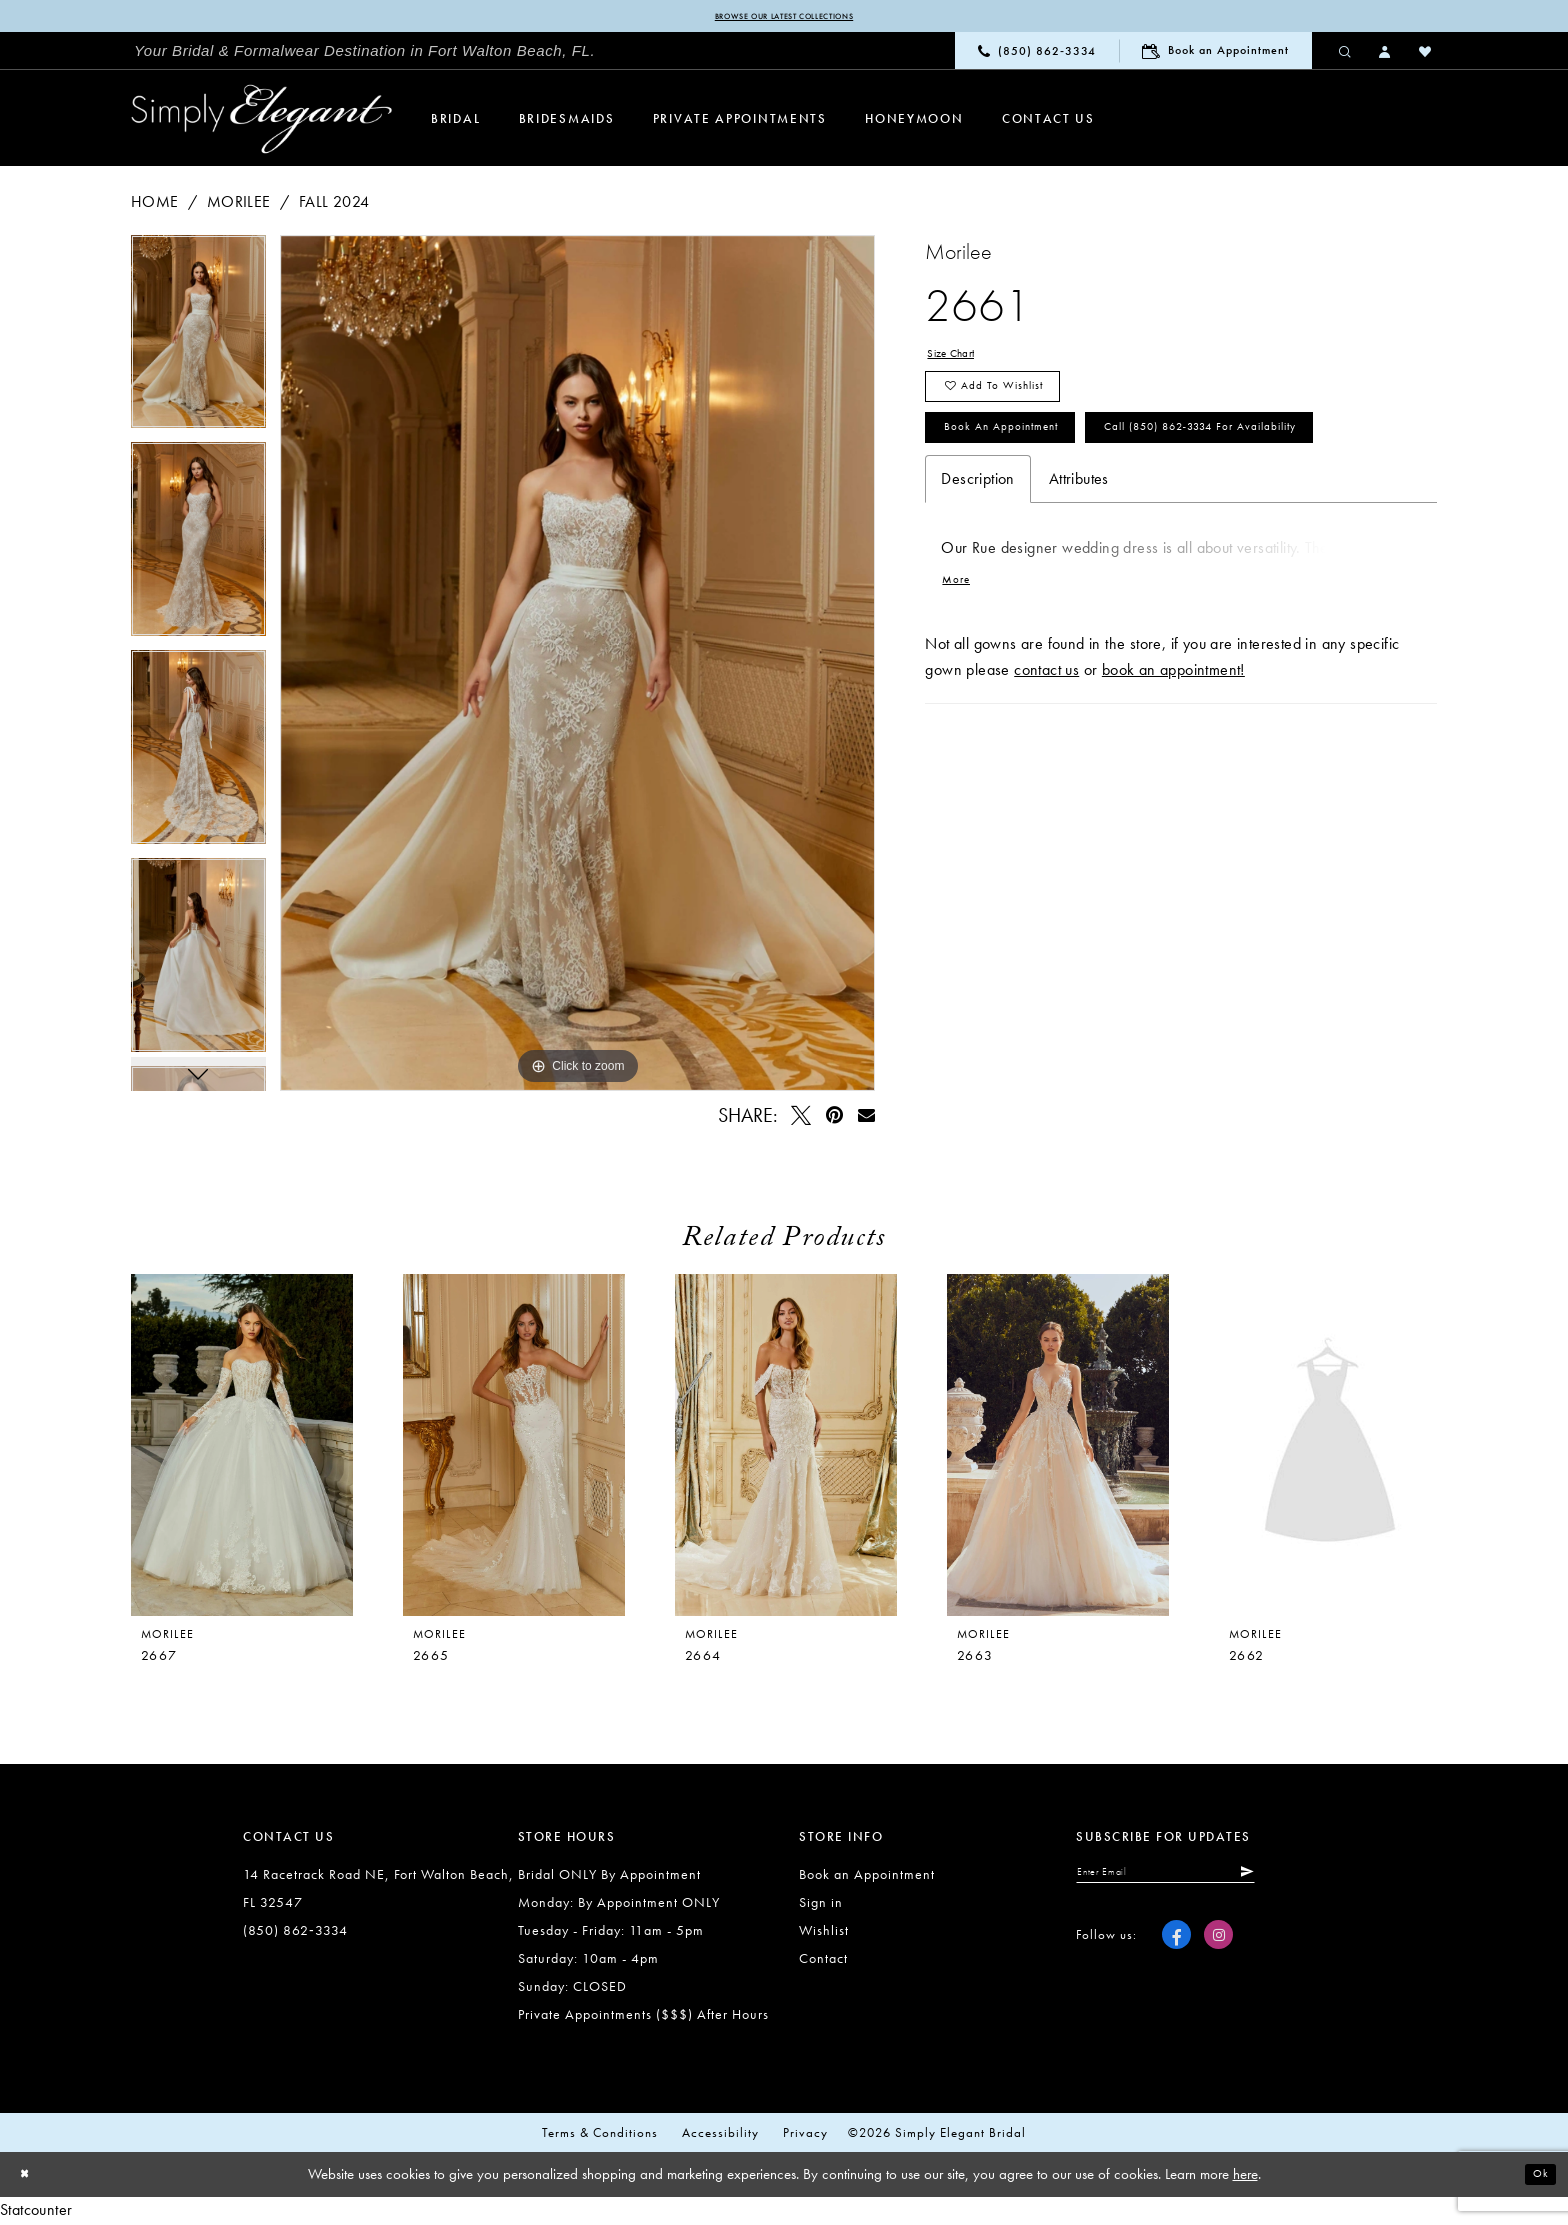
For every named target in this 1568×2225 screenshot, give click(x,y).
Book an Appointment (1028, 465)
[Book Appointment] (1215, 54)
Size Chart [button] (962, 359)
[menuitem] (365, 55)
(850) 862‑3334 (295, 1934)
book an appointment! (1173, 780)
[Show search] (1346, 54)
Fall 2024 (334, 204)
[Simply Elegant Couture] (262, 123)
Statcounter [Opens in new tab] (36, 2212)
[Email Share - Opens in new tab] (866, 1118)
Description (977, 580)
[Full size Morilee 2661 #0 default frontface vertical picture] (578, 666)
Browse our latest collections (783, 18)
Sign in (821, 1906)
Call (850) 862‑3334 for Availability (1086, 523)
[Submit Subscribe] (1315, 1880)
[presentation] (514, 1449)
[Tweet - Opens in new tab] (802, 1118)
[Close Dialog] (30, 2178)
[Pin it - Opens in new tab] (834, 1118)
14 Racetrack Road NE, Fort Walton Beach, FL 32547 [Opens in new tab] (378, 1892)
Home (155, 204)
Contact (823, 1962)
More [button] (962, 688)
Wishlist (824, 1934)
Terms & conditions (600, 2136)
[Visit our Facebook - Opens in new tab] (1176, 1947)
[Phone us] (1037, 54)
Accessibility (720, 2136)
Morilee (239, 204)
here (1245, 2178)
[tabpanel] (198, 342)
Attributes (1079, 580)
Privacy (805, 2136)
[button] (1386, 54)
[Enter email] (1202, 1880)
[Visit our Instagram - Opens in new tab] (1218, 1947)
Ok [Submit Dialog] (1535, 2178)
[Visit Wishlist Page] (1426, 54)
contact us (1046, 780)
